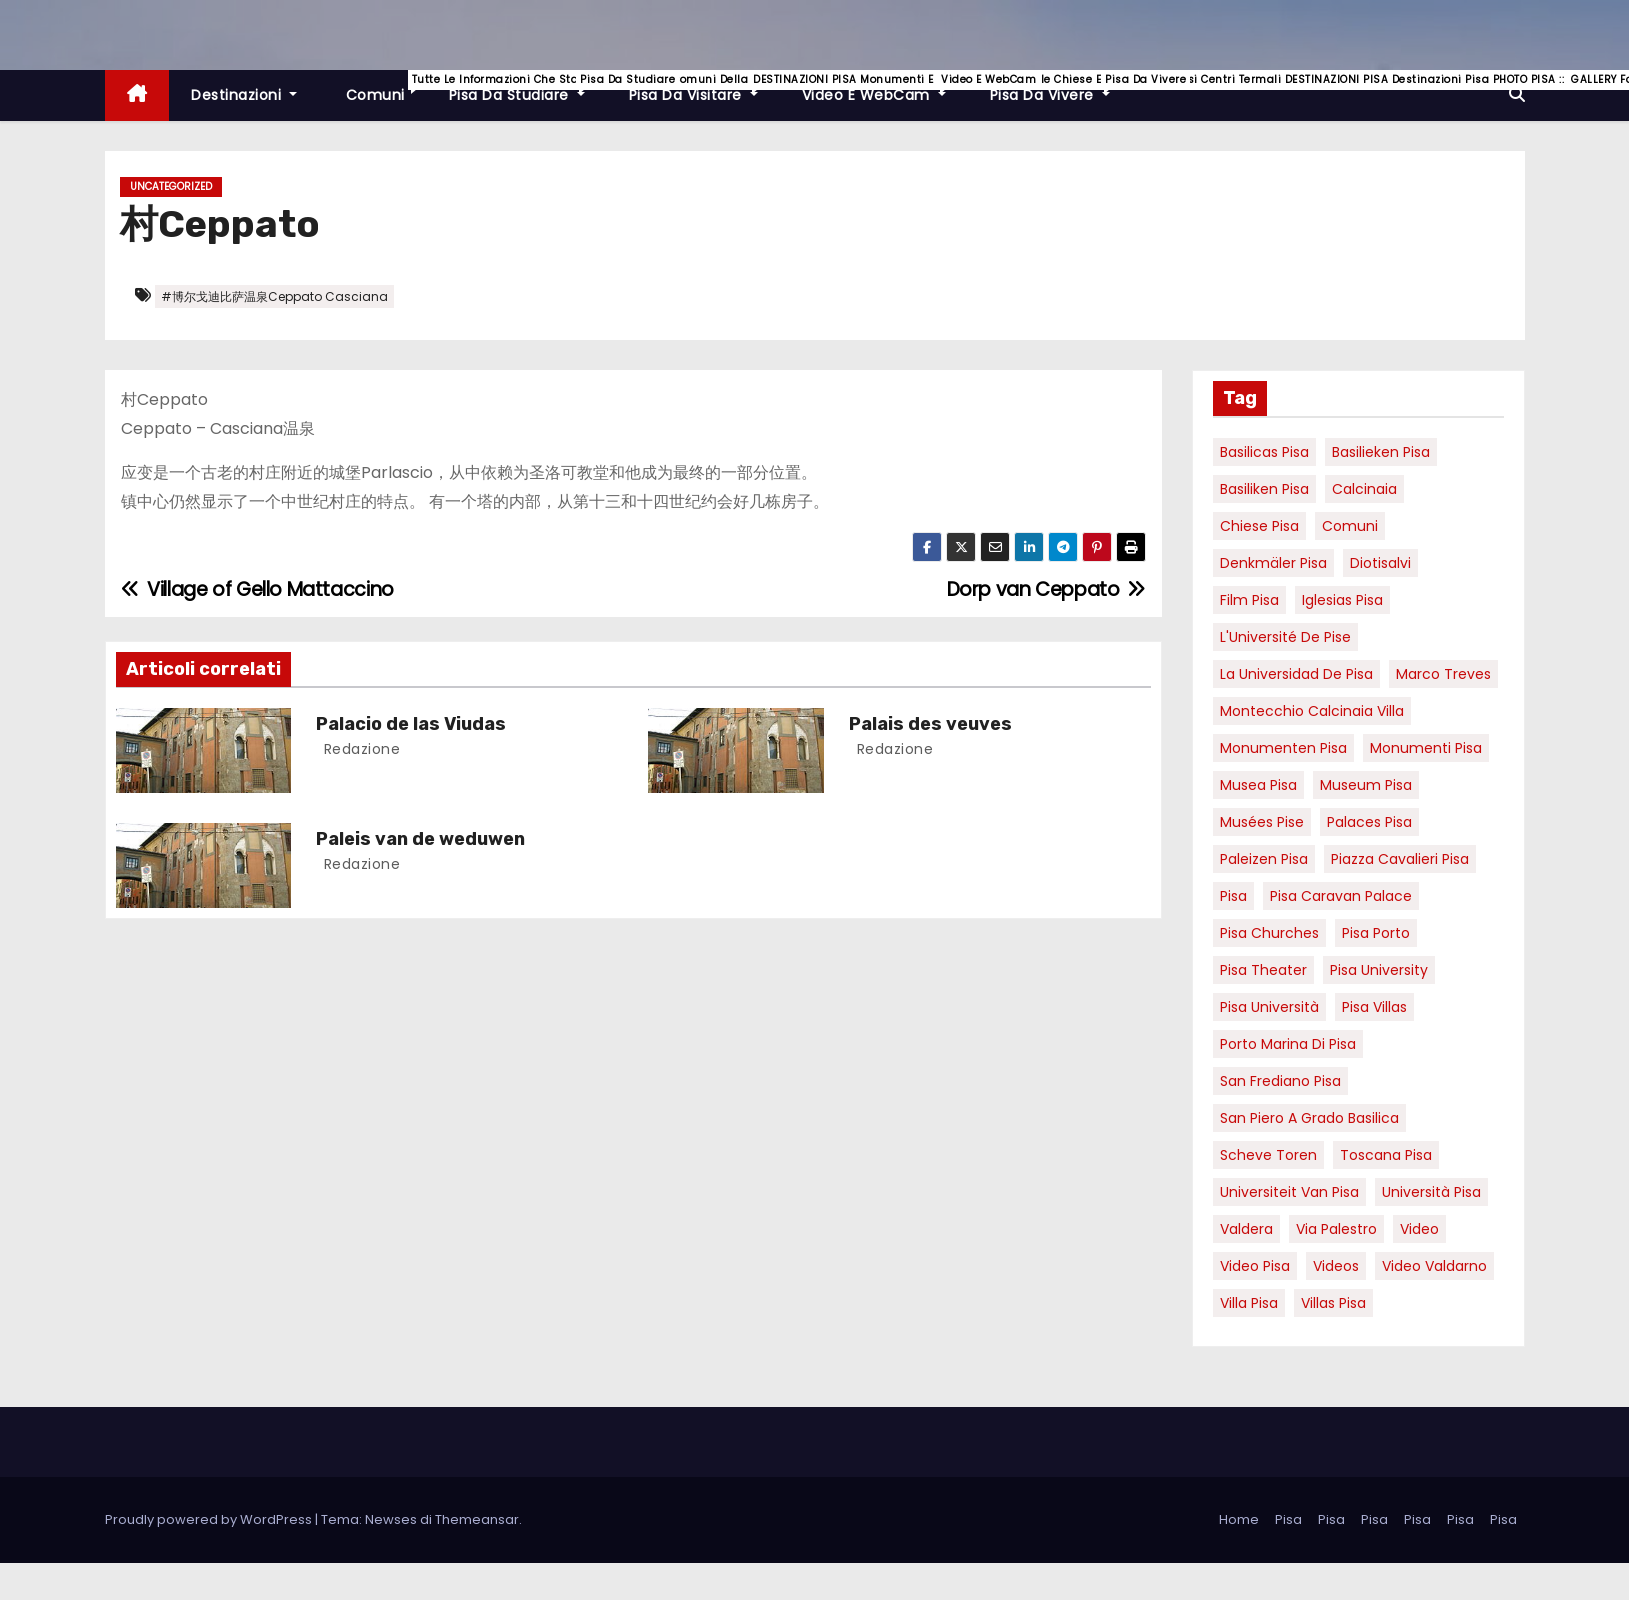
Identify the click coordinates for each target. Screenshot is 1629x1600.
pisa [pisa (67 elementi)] (1233, 896)
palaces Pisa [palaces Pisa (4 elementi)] (1369, 822)
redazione (359, 749)
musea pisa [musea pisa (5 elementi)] (1258, 785)
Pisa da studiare (528, 87)
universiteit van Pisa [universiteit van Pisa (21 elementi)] (1289, 1192)
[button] (1517, 94)
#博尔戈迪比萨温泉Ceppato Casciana (274, 296)
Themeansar (477, 1519)
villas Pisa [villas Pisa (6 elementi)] (1333, 1303)
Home (1239, 1519)
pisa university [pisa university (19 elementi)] (1379, 970)
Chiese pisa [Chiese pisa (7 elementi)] (1259, 526)
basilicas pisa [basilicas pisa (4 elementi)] (1264, 452)
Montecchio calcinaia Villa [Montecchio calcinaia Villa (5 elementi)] (1312, 711)
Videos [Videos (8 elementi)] (1336, 1266)
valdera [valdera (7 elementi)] (1246, 1229)
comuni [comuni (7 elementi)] (1350, 526)
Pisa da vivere (1061, 87)
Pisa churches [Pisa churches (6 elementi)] (1269, 933)
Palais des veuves (930, 724)
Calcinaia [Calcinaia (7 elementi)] (1364, 489)
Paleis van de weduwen (420, 839)
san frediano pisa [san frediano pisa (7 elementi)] (1280, 1081)
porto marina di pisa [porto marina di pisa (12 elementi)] (1288, 1044)
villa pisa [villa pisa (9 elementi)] (1249, 1303)
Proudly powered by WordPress (210, 1519)
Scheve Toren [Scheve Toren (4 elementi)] (1268, 1155)
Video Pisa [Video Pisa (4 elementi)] (1255, 1266)
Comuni (384, 87)
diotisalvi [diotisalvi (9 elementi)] (1380, 563)
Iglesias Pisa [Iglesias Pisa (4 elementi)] (1342, 600)
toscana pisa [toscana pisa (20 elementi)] (1386, 1155)
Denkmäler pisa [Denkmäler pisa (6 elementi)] (1273, 563)
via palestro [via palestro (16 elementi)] (1336, 1229)
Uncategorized (171, 186)
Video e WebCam (885, 87)
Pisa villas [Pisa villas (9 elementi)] (1374, 1007)
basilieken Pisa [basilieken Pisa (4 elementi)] (1381, 452)
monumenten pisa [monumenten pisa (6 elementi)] (1283, 748)
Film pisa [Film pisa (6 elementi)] (1249, 600)
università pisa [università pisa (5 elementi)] (1431, 1192)
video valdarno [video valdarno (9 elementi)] (1434, 1266)
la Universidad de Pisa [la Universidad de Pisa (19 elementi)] (1296, 674)
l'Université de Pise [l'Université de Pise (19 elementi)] (1285, 637)
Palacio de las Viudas (411, 724)
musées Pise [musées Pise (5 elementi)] (1262, 822)
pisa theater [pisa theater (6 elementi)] (1263, 970)
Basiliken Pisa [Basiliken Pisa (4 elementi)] (1264, 489)
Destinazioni (244, 95)
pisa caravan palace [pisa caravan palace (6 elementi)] (1341, 896)
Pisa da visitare (704, 87)
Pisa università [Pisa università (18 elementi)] (1269, 1007)
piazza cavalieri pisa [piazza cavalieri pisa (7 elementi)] (1400, 859)
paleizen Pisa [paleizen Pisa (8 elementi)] (1264, 859)
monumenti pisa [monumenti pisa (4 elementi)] (1426, 748)
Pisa (1288, 1519)
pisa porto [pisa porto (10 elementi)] (1376, 933)
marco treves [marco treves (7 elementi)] (1443, 674)
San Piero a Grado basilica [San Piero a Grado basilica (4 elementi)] (1309, 1118)
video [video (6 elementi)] (1419, 1229)
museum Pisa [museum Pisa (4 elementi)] (1366, 785)
